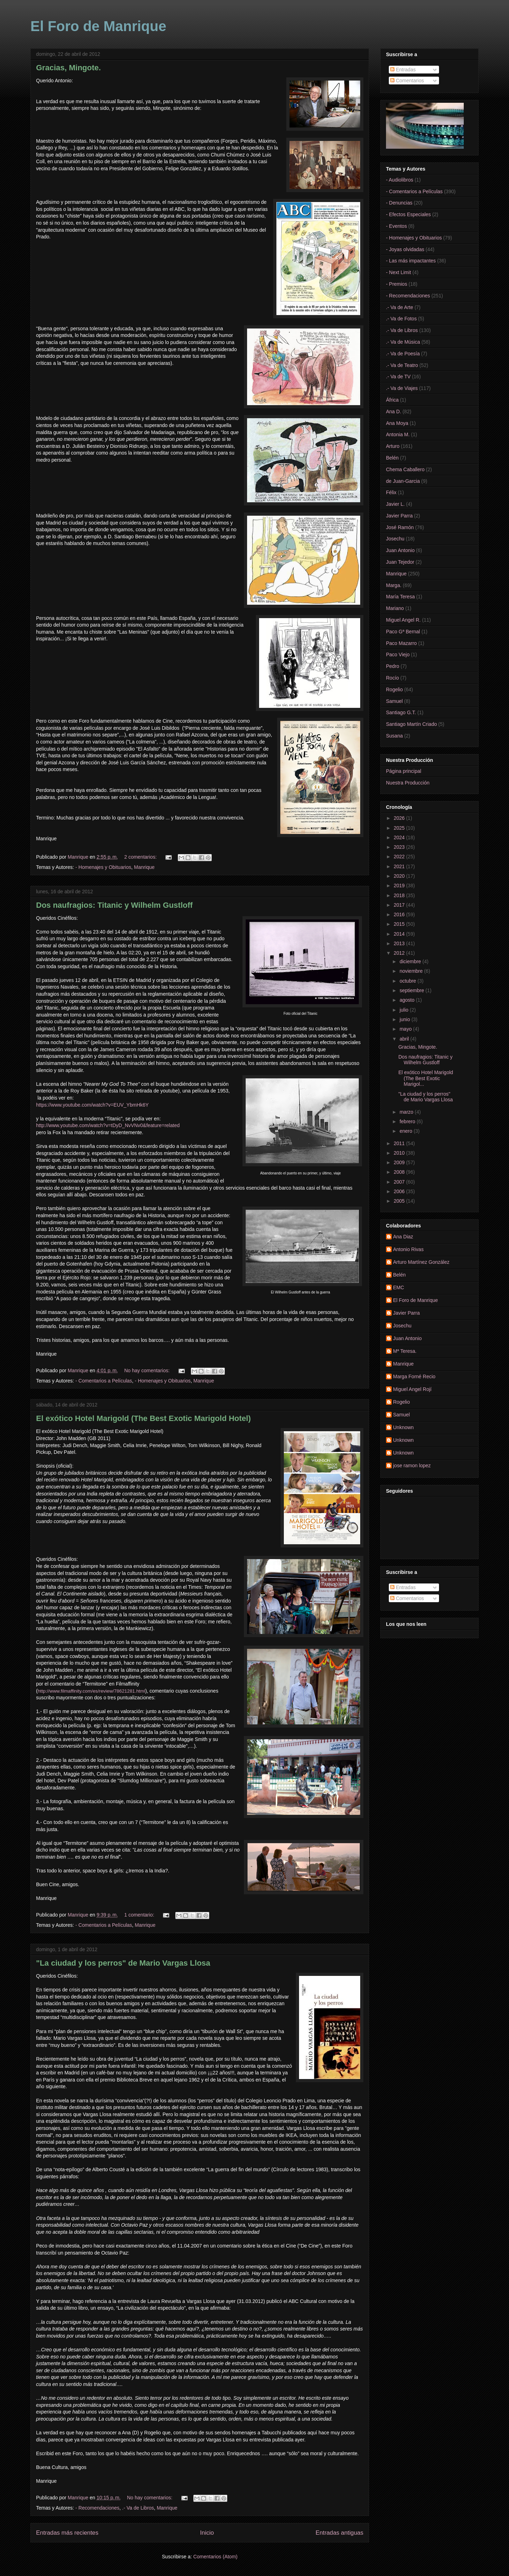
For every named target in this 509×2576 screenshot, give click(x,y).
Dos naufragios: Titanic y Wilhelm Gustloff (114, 905)
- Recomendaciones (97, 2508)
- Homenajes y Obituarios (103, 867)
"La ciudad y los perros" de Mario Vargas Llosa (123, 1963)
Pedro (392, 666)
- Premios (396, 284)
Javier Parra (399, 516)
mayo (406, 1029)
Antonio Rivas (408, 1249)
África (392, 400)
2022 (400, 856)
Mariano (395, 608)
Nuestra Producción (407, 783)
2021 (400, 866)
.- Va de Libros (138, 2508)
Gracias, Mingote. (68, 67)
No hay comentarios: (147, 1370)
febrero (407, 1121)
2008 (400, 1172)
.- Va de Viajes (402, 388)
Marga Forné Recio (414, 1376)
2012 (400, 953)
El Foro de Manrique (98, 26)
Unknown (403, 1427)
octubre (408, 981)
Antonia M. (398, 434)
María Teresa (400, 596)
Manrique (144, 867)
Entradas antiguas (339, 2532)
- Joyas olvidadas (405, 249)
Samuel (394, 701)
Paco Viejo (398, 654)
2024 (400, 837)
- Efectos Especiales (408, 214)
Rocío (392, 678)
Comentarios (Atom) (215, 2556)
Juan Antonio (400, 550)
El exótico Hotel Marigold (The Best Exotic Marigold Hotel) (143, 1418)
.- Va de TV (398, 376)
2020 (400, 876)
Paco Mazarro (401, 643)
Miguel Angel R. (403, 620)
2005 (400, 1201)
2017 (400, 905)
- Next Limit (398, 272)
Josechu (395, 538)
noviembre (411, 971)
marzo (407, 1112)
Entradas (403, 69)
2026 (400, 818)
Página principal (403, 771)
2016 (400, 914)
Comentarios (407, 80)
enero (406, 1131)
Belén (392, 458)
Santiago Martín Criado (411, 724)
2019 (400, 885)
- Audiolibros (399, 180)
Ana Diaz (403, 1236)
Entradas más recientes (67, 2532)
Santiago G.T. (401, 712)
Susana (394, 736)
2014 (400, 934)
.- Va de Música (403, 342)
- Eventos (396, 226)
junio (405, 1019)
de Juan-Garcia (403, 481)
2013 (400, 943)
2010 (400, 1153)
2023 (400, 847)
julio (404, 1010)
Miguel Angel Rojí (412, 1389)
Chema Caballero (405, 469)
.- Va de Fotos (401, 318)
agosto (407, 1000)
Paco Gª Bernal (403, 631)
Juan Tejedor (400, 562)
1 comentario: (140, 1915)
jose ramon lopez (412, 1465)
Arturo (392, 446)
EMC (398, 1287)
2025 (400, 828)
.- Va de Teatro (402, 365)
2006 (400, 1191)
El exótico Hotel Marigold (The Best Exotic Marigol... (425, 1078)
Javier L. (395, 504)
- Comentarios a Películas (103, 1381)
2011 (400, 1143)
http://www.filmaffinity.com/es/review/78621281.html (91, 1691)
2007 (400, 1182)
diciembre (410, 961)
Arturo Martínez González (421, 1262)
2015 (400, 924)
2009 (400, 1162)
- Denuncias (399, 203)
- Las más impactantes (411, 260)
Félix (391, 492)
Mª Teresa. (404, 1351)
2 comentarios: (141, 857)
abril (404, 1039)
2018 (400, 895)
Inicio (207, 2532)
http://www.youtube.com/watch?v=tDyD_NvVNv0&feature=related (108, 1125)
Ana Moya (397, 423)
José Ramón (400, 527)
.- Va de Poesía (403, 353)
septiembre (412, 990)
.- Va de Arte (399, 307)
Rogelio (394, 689)
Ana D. (393, 411)
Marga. (394, 585)
